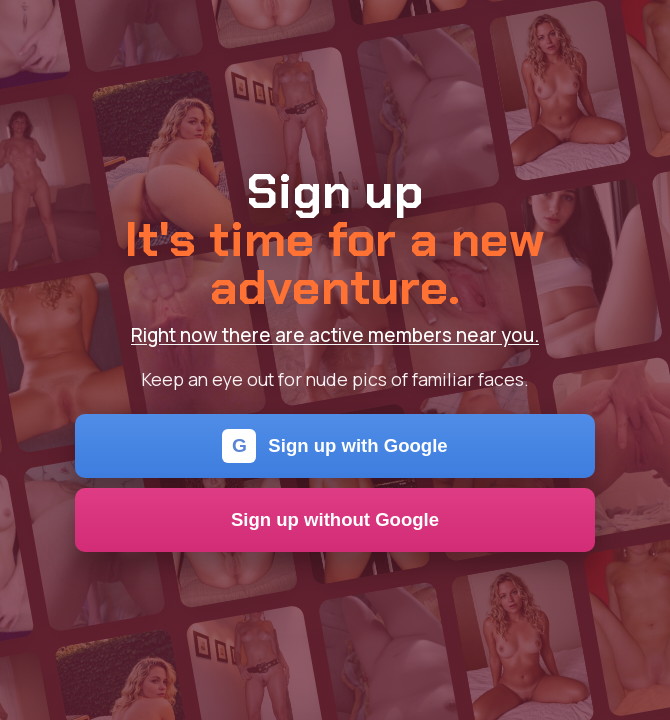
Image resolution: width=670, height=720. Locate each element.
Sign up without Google (335, 519)
